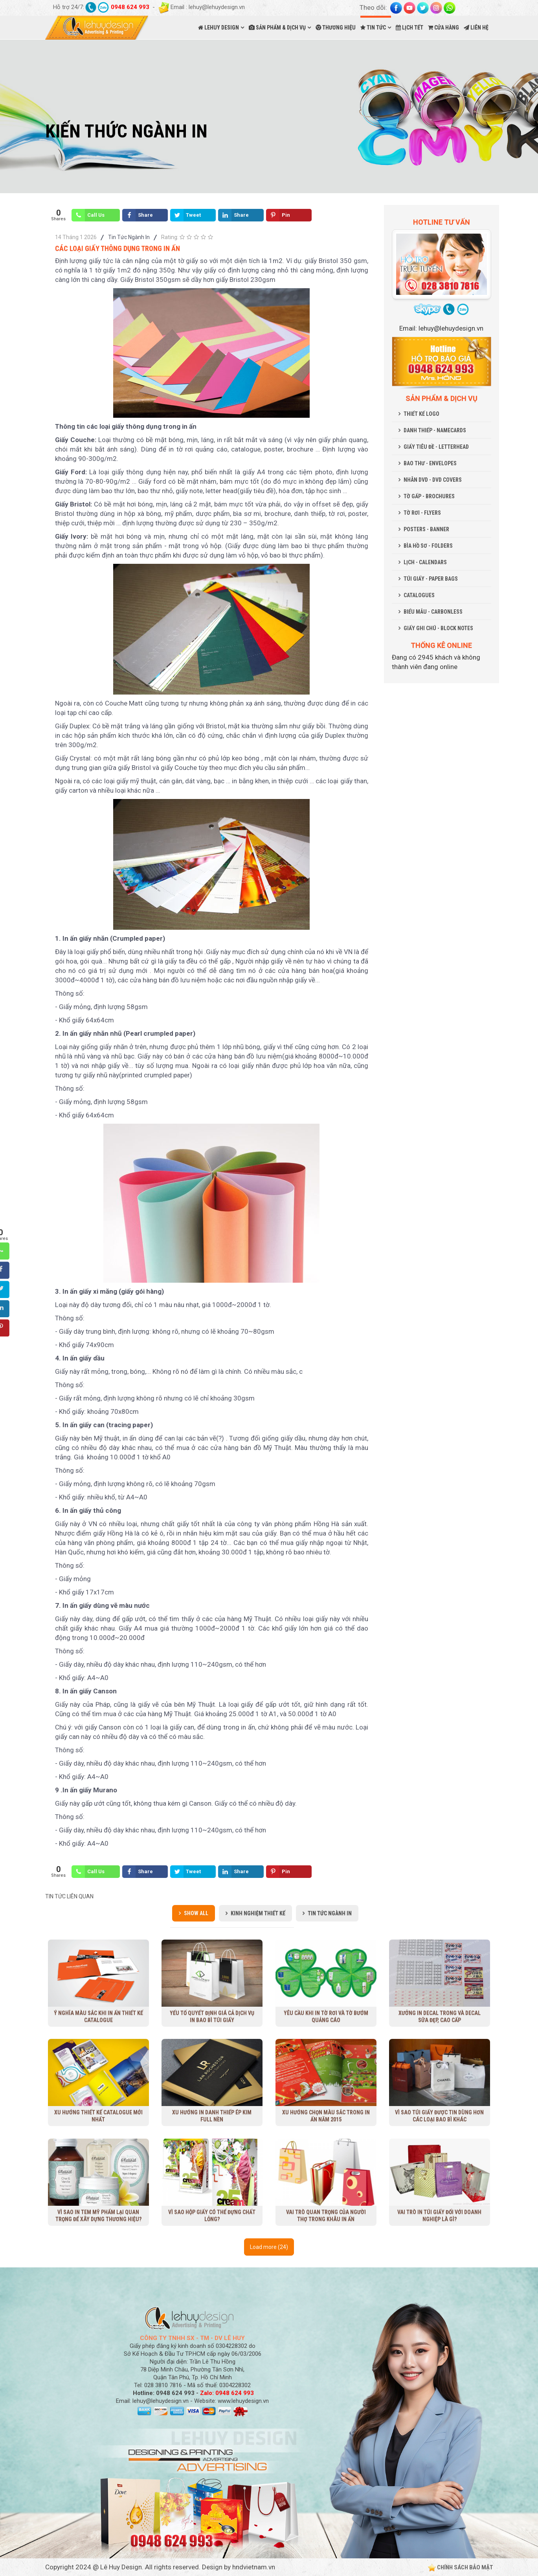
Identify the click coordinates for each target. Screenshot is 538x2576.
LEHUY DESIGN (218, 27)
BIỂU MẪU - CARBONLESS (433, 612)
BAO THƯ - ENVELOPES (430, 463)
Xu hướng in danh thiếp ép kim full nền (212, 2115)
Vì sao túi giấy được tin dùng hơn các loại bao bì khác (439, 2115)
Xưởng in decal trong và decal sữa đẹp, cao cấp (439, 2016)
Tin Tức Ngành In (129, 237)
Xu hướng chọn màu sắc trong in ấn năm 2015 (325, 2115)
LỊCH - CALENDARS (425, 562)
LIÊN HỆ (476, 27)
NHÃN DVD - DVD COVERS (433, 480)
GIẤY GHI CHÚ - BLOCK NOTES (438, 628)
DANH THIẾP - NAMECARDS (435, 430)
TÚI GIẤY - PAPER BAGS (431, 579)
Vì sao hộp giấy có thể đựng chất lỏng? (212, 2215)
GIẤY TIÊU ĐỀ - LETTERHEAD (436, 447)
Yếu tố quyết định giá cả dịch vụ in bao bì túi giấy (212, 2016)
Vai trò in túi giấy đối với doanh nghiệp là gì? (439, 2215)
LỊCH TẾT (409, 27)
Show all (196, 1913)
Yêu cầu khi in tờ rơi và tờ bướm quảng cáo (326, 2016)
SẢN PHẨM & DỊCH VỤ (277, 27)
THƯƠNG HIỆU (336, 27)
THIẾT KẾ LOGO (421, 414)
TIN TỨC (373, 27)
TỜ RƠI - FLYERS (422, 513)
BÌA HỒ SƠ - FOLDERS (428, 546)
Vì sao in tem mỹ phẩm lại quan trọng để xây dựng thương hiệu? (98, 2215)
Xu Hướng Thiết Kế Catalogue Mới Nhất (98, 2115)
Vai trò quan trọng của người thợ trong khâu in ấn (325, 2215)
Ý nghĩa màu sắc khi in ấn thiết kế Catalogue (98, 2016)
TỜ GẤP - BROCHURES (429, 496)
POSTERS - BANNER (426, 529)
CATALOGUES (419, 595)
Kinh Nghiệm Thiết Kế (258, 1913)
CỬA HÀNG (443, 27)
